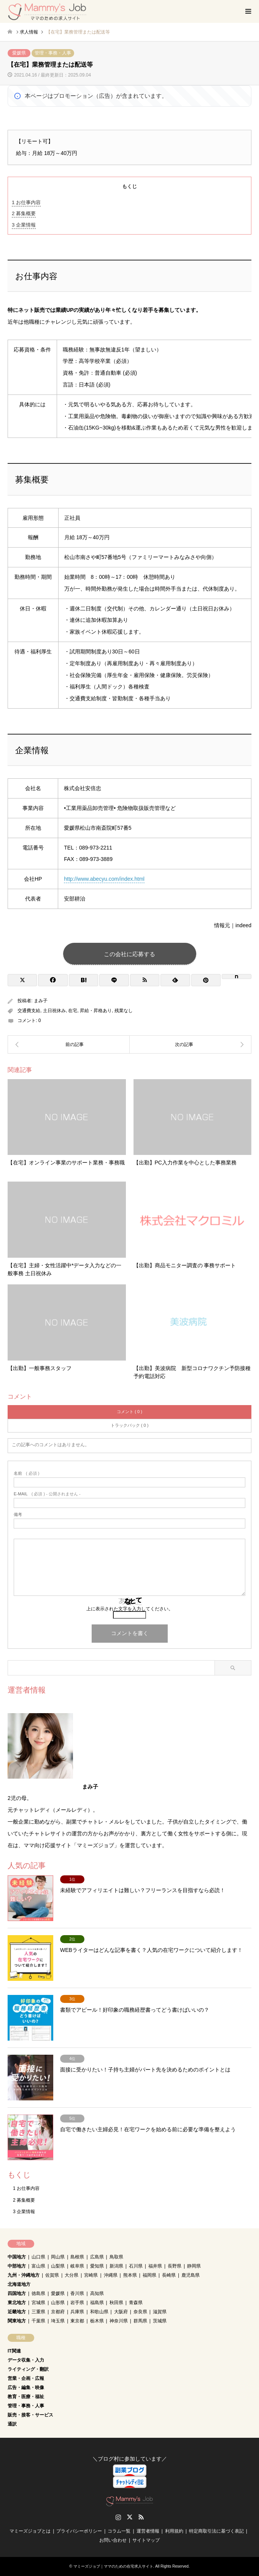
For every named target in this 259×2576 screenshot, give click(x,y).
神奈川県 (119, 2321)
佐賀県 (52, 2275)
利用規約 (174, 2531)
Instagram (118, 2517)
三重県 (38, 2311)
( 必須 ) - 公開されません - (47, 1494)
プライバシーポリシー (79, 2531)
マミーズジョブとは (30, 2531)
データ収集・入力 (26, 2360)
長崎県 (169, 2275)
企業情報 (24, 225)
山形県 (58, 2302)
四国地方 (17, 2293)
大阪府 (121, 2311)
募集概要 (24, 213)
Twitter (129, 2517)
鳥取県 (116, 2257)
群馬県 (140, 2321)
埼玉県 (58, 2321)
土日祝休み (54, 1010)
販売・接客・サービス (30, 2415)
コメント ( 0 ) (129, 1411)
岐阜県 (77, 2266)
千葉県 (38, 2321)
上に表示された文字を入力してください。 (129, 1608)
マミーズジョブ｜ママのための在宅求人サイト (113, 2566)
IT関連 (14, 2351)
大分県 (71, 2275)
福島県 (97, 2302)
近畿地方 (17, 2311)
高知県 (97, 2293)
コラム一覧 (119, 2531)
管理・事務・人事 (53, 53)
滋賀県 (160, 2311)
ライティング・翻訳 (28, 2369)
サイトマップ (146, 2540)
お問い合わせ (113, 2540)
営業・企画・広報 (26, 2378)
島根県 (77, 2257)
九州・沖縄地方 (24, 2275)
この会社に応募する (129, 954)
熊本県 (130, 2275)
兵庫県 (77, 2311)
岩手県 (77, 2302)
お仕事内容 (26, 202)
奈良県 (140, 2311)
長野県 (174, 2266)
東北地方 (17, 2302)
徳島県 (38, 2293)
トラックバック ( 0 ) (130, 1425)
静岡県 (194, 2266)
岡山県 (58, 2257)
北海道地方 (19, 2284)
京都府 (58, 2311)
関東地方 (17, 2321)
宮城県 (38, 2302)
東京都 (77, 2321)
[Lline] (114, 980)
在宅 (72, 1010)
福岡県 (149, 2275)
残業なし (123, 1010)
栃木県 (97, 2321)
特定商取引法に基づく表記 (216, 2531)
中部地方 (17, 2266)
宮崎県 (91, 2275)
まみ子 (41, 1000)
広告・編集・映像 (26, 2387)
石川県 (136, 2266)
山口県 (38, 2257)
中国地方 (17, 2257)
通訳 (12, 2424)
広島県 (97, 2257)
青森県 (136, 2302)
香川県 (77, 2293)
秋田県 (116, 2302)
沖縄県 (111, 2275)
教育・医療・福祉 (26, 2396)
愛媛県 (19, 53)
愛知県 (97, 2266)
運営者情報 (148, 2531)
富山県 (38, 2266)
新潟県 (116, 2266)
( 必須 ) (26, 1473)
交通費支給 (28, 1010)
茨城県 (160, 2321)
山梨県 (58, 2266)
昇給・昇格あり (96, 1010)
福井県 (155, 2266)
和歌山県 (99, 2311)
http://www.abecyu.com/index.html (104, 879)
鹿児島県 (190, 2275)
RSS (141, 2517)
